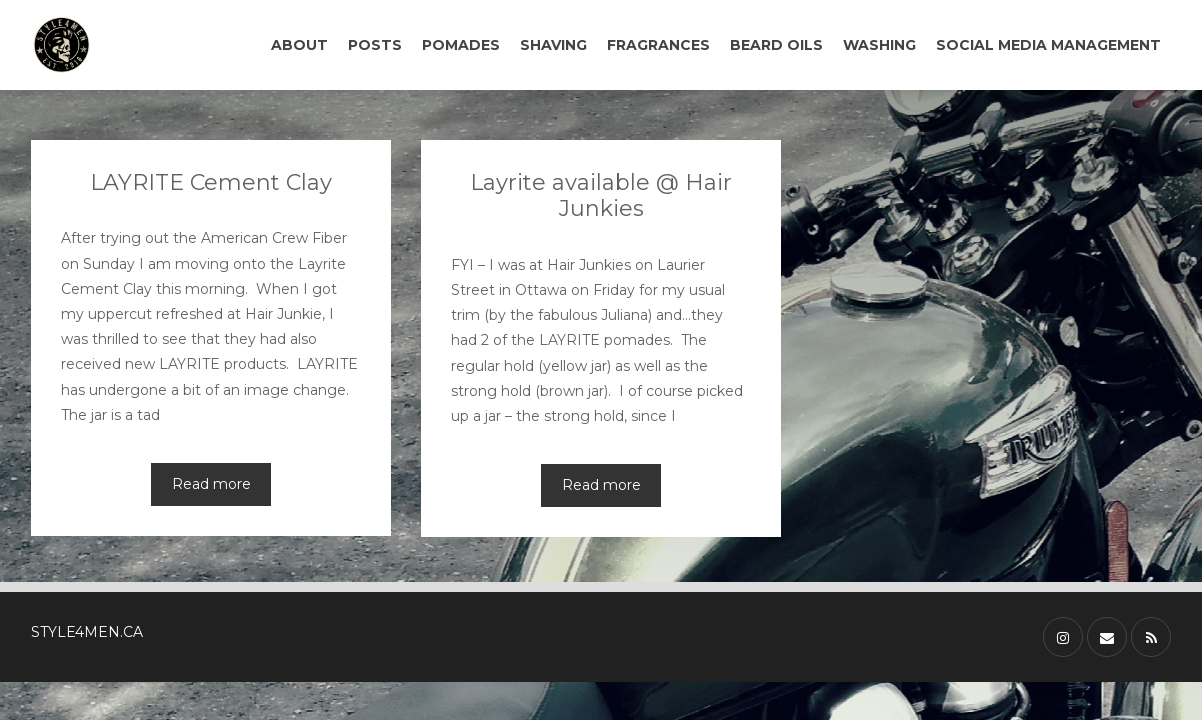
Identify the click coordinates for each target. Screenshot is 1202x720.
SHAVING (553, 45)
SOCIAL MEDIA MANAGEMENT (1048, 45)
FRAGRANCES (658, 45)
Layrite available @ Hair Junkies (601, 195)
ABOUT (299, 45)
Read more (211, 484)
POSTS (375, 45)
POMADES (461, 45)
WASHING (879, 45)
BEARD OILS (776, 45)
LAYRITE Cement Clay (211, 182)
